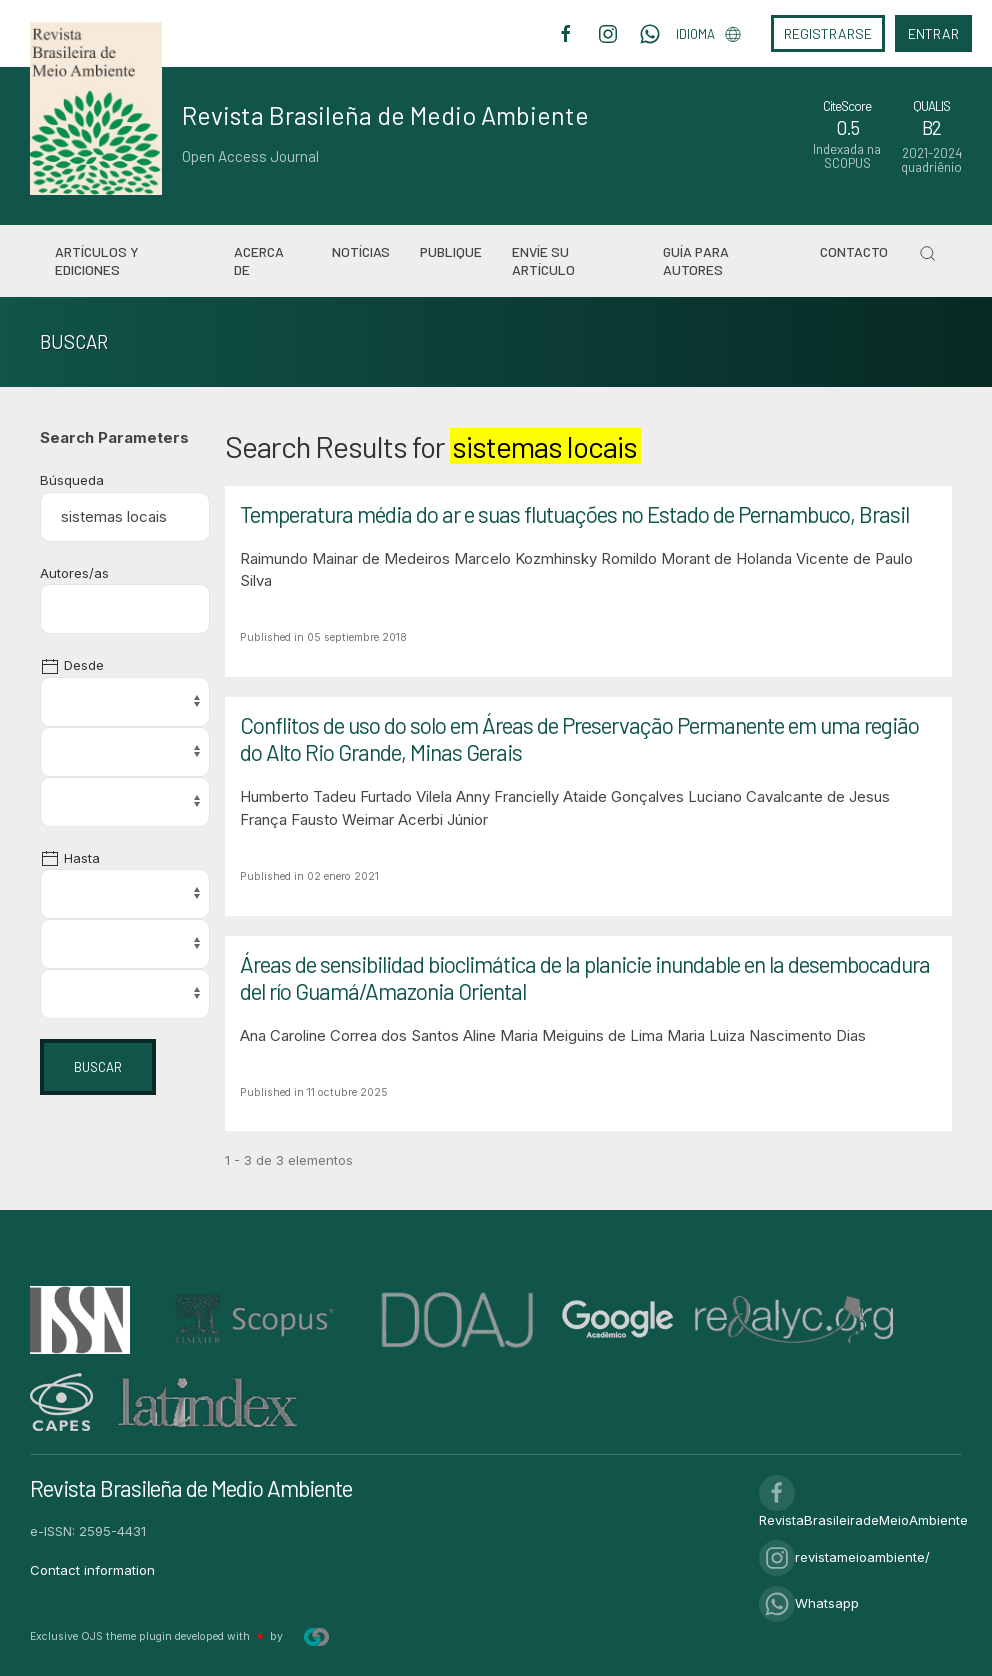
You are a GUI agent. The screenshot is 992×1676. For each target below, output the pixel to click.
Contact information (92, 1570)
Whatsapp (809, 1603)
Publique (451, 251)
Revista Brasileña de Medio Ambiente (385, 115)
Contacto (854, 251)
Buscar (98, 1067)
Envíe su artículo (543, 260)
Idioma (708, 34)
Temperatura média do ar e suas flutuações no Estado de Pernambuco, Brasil (574, 514)
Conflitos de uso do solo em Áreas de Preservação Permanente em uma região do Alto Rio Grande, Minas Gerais (579, 738)
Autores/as (74, 573)
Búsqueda (72, 480)
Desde (72, 665)
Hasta (70, 858)
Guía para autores (696, 260)
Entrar (933, 33)
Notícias (361, 251)
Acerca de (259, 260)
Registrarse (828, 33)
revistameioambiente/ (844, 1557)
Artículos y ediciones (97, 260)
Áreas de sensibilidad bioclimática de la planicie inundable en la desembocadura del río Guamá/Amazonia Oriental (585, 977)
